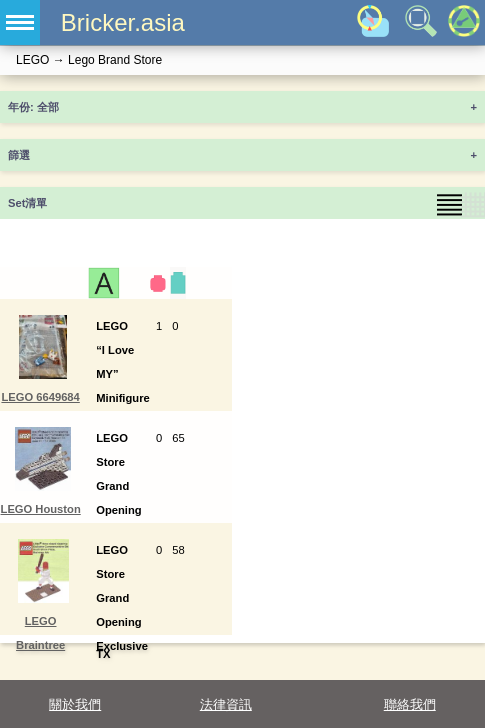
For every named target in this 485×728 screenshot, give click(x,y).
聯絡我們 (410, 704)
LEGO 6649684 (40, 397)
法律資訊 (226, 704)
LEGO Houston (41, 509)
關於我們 (75, 704)
